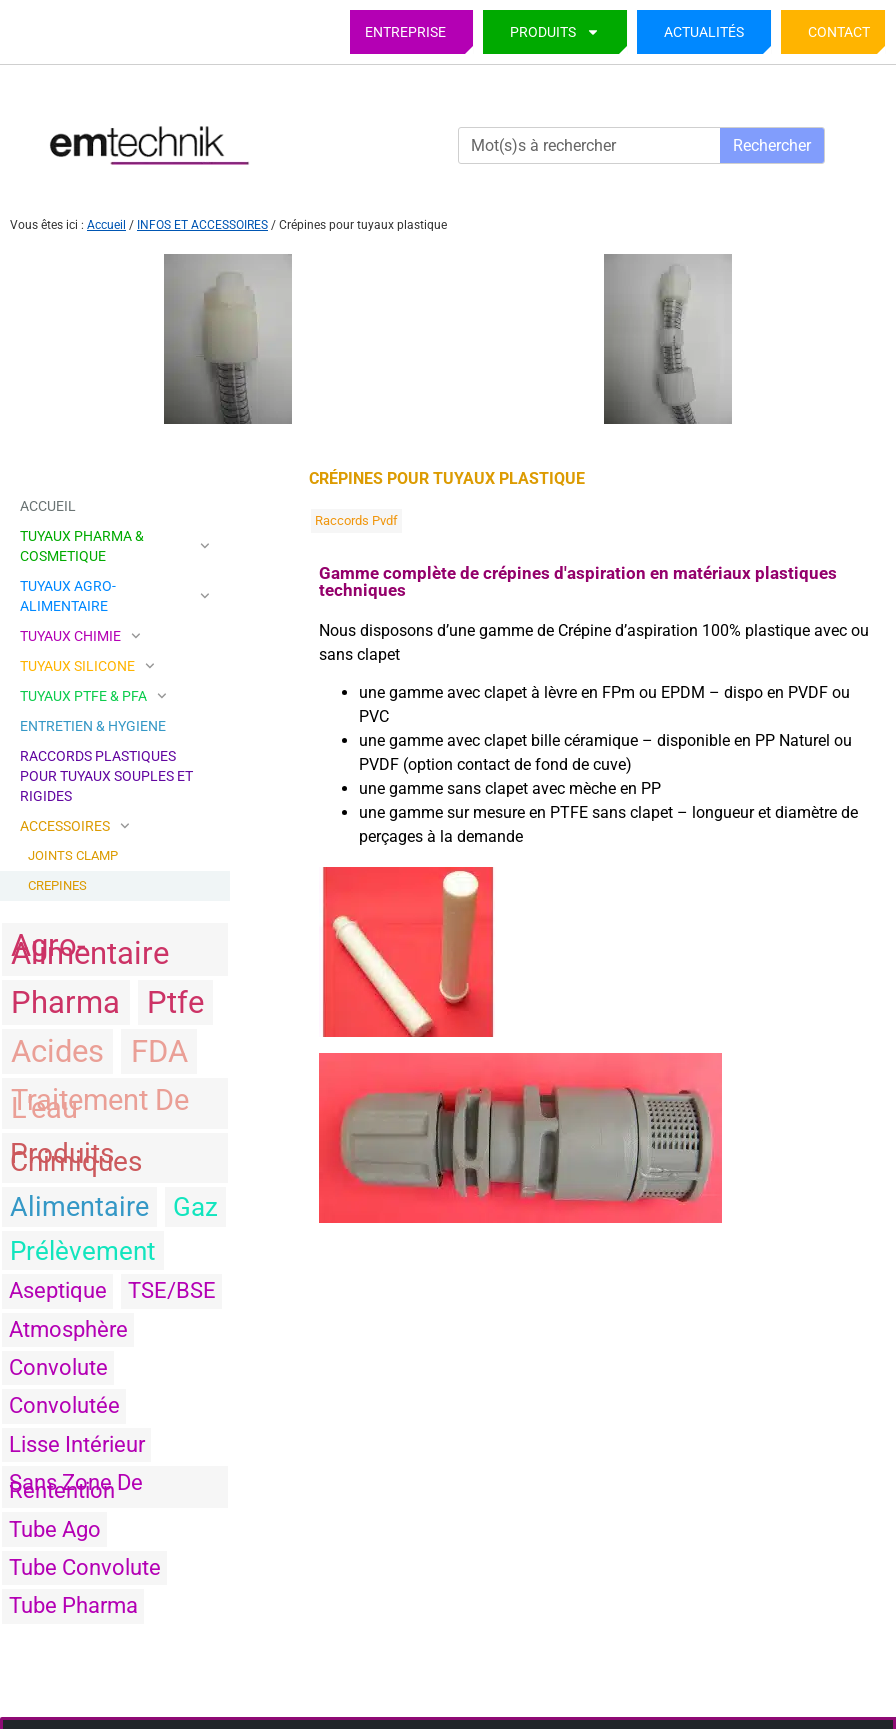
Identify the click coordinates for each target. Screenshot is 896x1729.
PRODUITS (555, 32)
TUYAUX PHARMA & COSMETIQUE (115, 546)
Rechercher (772, 145)
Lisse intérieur (77, 1444)
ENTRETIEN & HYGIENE (93, 726)
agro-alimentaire (90, 949)
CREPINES (57, 885)
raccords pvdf (356, 520)
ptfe (175, 1002)
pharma (65, 1002)
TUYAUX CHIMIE (80, 636)
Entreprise (405, 32)
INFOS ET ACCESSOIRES (202, 225)
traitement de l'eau (100, 1104)
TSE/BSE (172, 1290)
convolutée (64, 1405)
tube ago (55, 1529)
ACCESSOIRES (75, 826)
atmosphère (68, 1329)
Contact (839, 32)
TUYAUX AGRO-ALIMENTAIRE (115, 596)
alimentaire (79, 1207)
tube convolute (85, 1567)
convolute (58, 1367)
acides (57, 1051)
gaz (195, 1207)
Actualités (704, 32)
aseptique (58, 1290)
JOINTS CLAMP (73, 855)
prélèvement (83, 1251)
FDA (159, 1051)
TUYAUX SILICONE (87, 666)
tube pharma (73, 1605)
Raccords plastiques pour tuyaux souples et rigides (106, 776)
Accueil (106, 225)
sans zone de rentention (76, 1486)
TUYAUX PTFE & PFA (93, 696)
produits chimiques (76, 1157)
